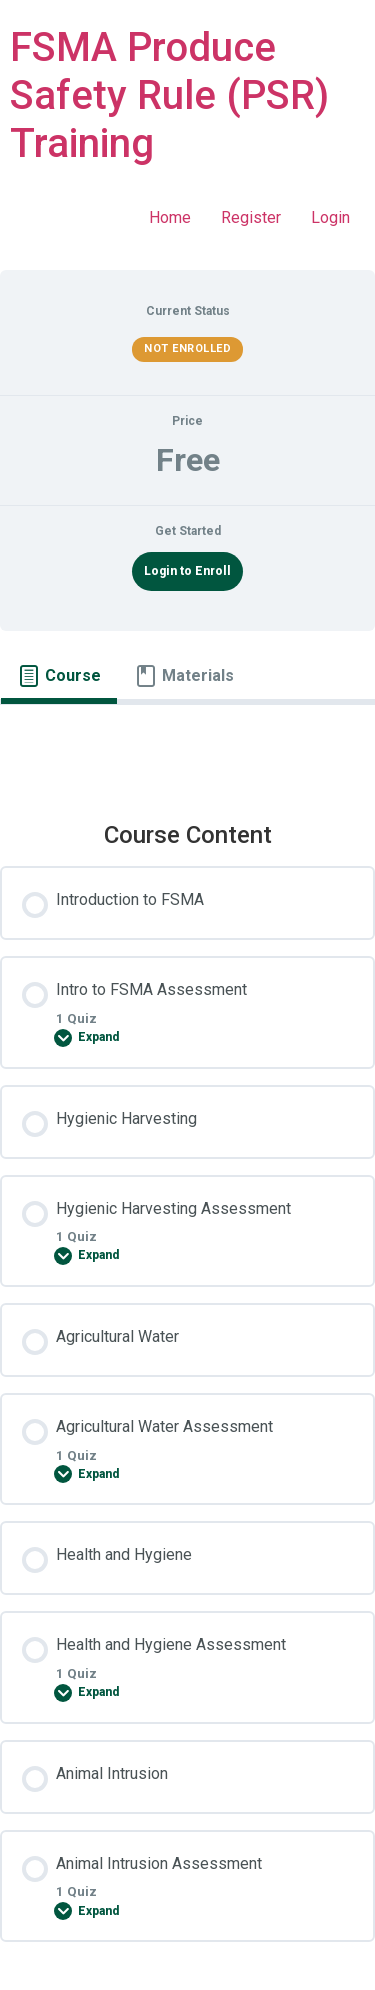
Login (330, 217)
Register (251, 217)
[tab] (59, 676)
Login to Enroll (187, 571)
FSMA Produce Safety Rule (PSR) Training (169, 95)
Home (170, 217)
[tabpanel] (187, 747)
